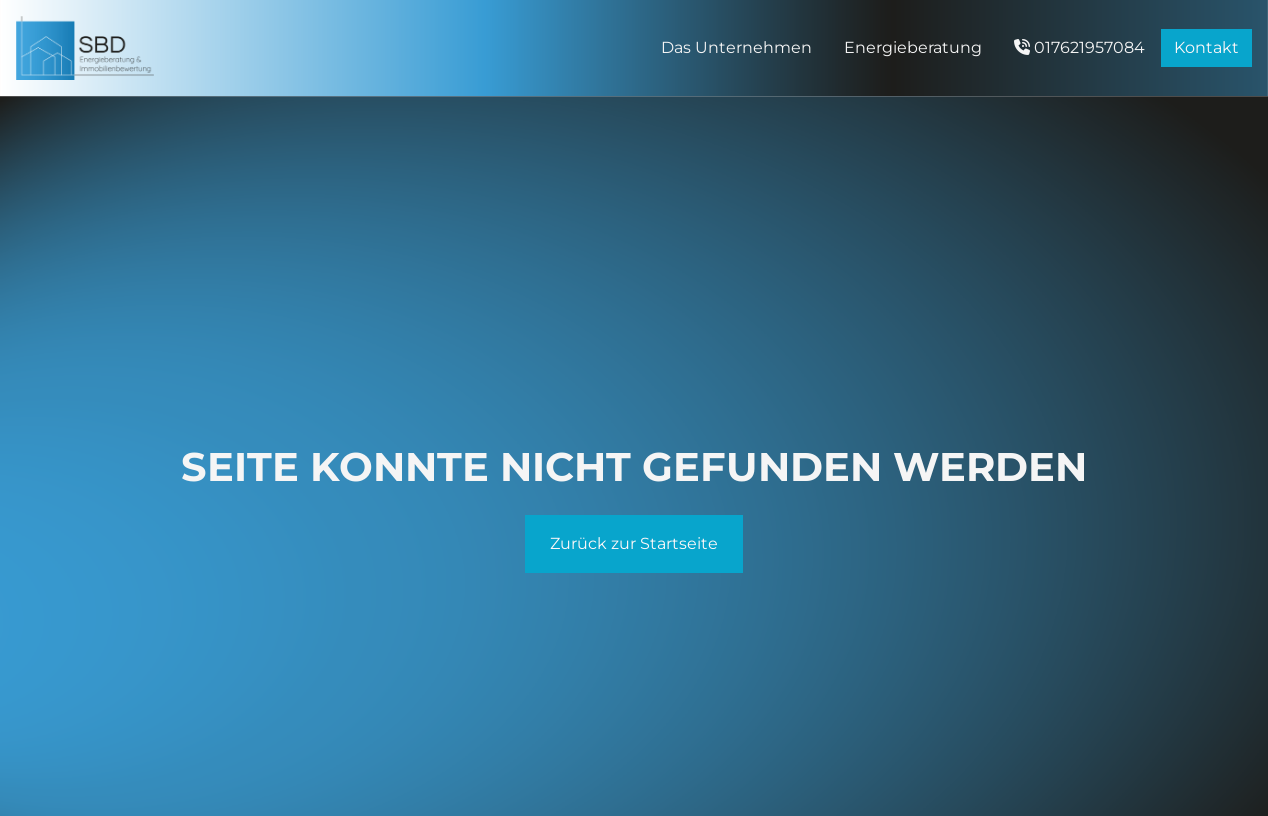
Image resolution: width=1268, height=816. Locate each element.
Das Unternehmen (736, 47)
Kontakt (1206, 47)
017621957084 (1079, 47)
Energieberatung (913, 47)
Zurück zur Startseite (634, 543)
